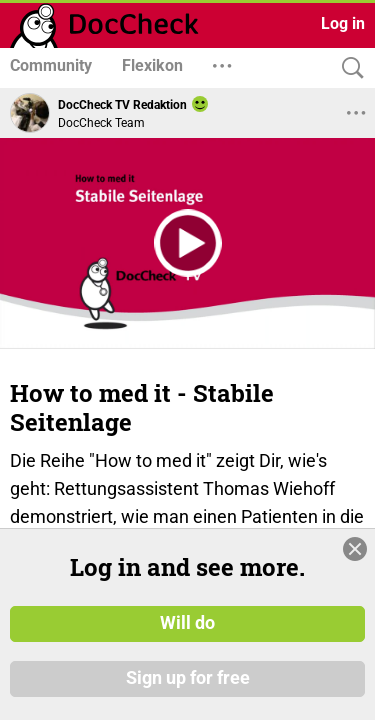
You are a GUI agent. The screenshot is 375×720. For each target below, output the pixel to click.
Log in (343, 23)
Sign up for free (188, 679)
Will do (187, 623)
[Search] (348, 68)
